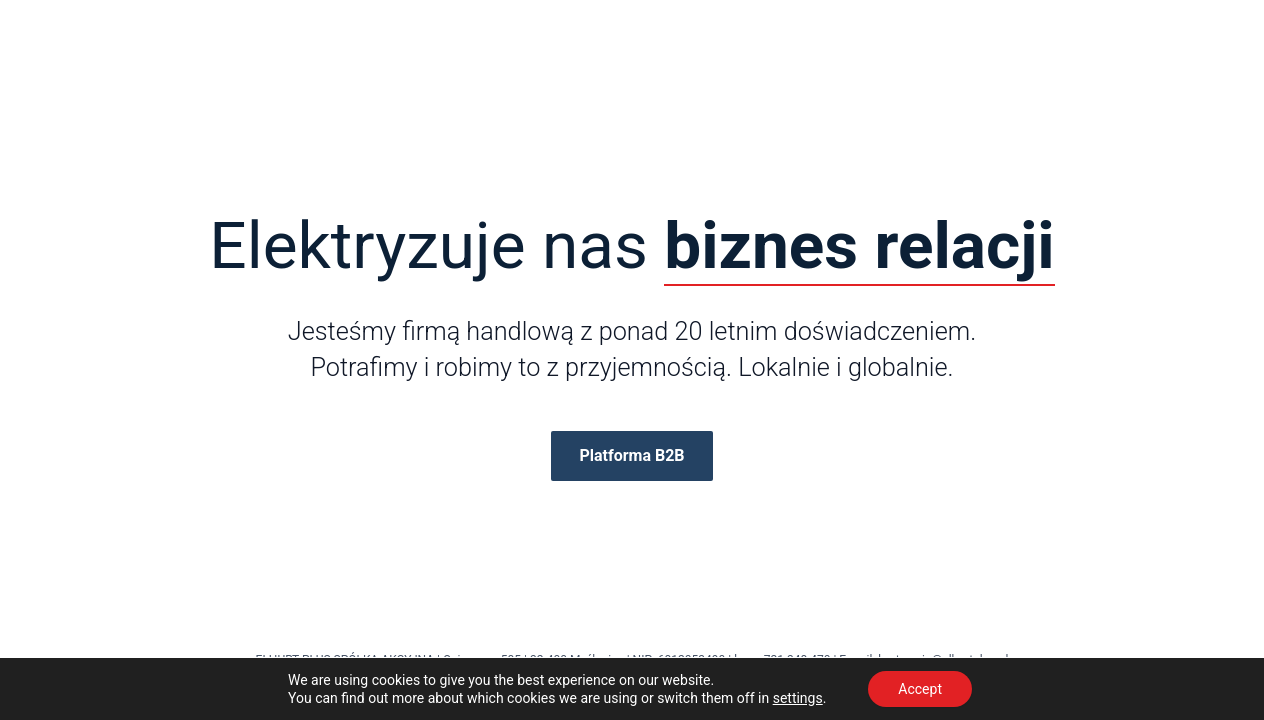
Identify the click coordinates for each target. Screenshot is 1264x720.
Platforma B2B (631, 455)
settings (798, 698)
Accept (920, 689)
